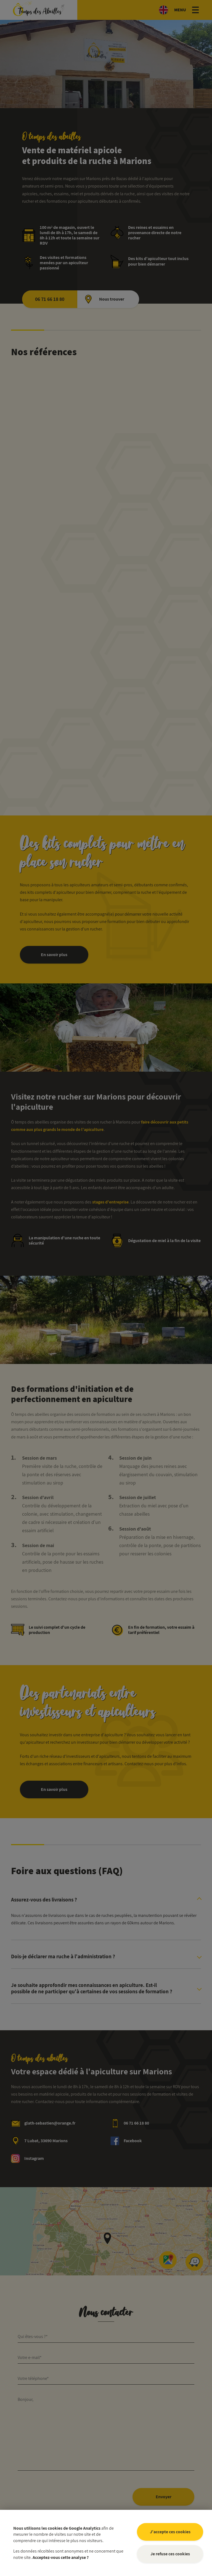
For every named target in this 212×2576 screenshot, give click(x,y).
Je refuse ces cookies (170, 2554)
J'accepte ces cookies (170, 2532)
